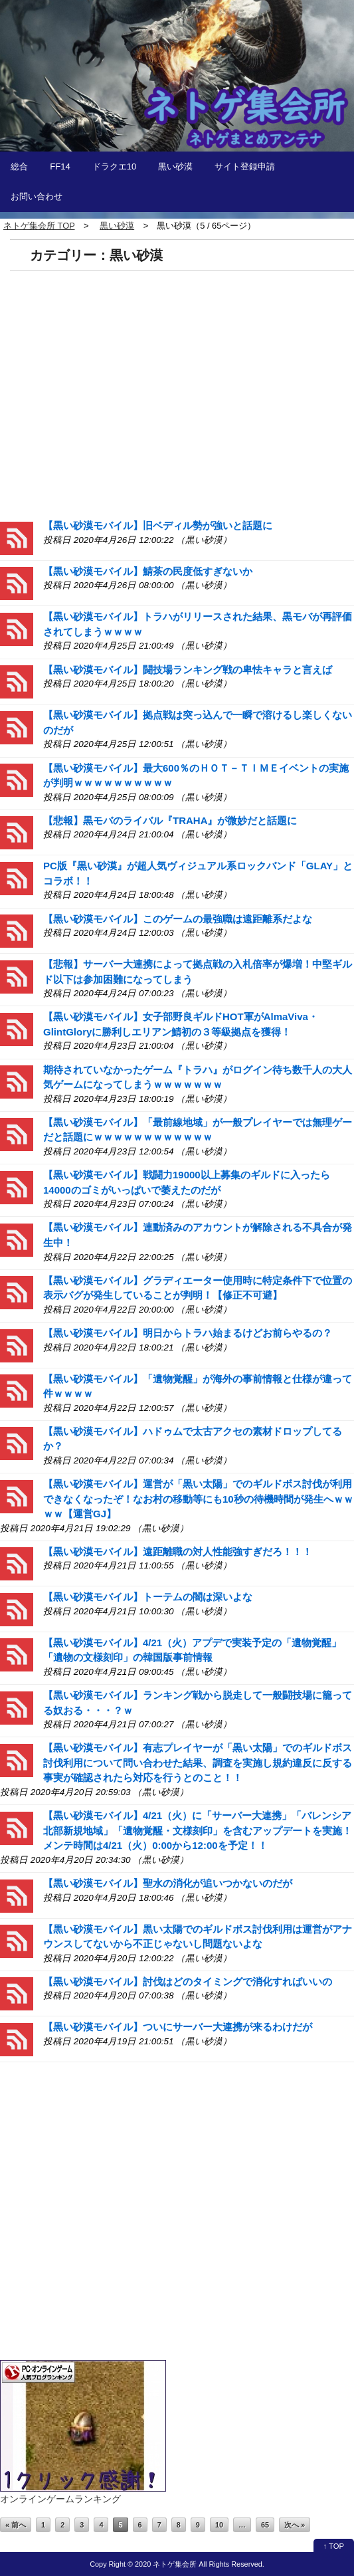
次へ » (294, 2525)
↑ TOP (333, 2546)
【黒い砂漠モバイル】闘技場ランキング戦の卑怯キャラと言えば (187, 669)
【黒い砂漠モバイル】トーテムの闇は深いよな (147, 1596)
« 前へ (15, 2525)
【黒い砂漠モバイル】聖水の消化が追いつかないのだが (167, 1883)
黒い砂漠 (175, 166)
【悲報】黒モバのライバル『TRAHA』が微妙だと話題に (170, 820)
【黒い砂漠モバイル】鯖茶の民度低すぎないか (147, 571)
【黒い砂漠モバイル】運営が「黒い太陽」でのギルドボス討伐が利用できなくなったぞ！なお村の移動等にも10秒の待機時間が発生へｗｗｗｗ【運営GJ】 (198, 1498)
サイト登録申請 (245, 166)
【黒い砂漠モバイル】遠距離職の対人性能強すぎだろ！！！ (177, 1551)
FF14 (60, 166)
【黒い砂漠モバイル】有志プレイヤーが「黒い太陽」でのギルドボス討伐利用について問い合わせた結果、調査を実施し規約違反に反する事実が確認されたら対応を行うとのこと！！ (197, 1762)
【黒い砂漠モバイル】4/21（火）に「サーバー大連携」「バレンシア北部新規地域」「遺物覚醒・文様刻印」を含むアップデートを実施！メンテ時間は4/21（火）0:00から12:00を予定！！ (197, 1830)
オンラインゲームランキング (60, 2499)
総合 (19, 166)
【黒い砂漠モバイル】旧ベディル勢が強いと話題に (157, 525)
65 (265, 2525)
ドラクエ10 (114, 166)
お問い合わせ (36, 196)
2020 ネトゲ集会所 (166, 2564)
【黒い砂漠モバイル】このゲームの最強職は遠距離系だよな (177, 918)
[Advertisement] (177, 394)
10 (219, 2525)
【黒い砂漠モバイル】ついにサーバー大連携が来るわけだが (177, 2026)
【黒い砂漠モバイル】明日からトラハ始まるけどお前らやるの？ (187, 1333)
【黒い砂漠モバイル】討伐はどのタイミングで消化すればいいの (187, 1981)
